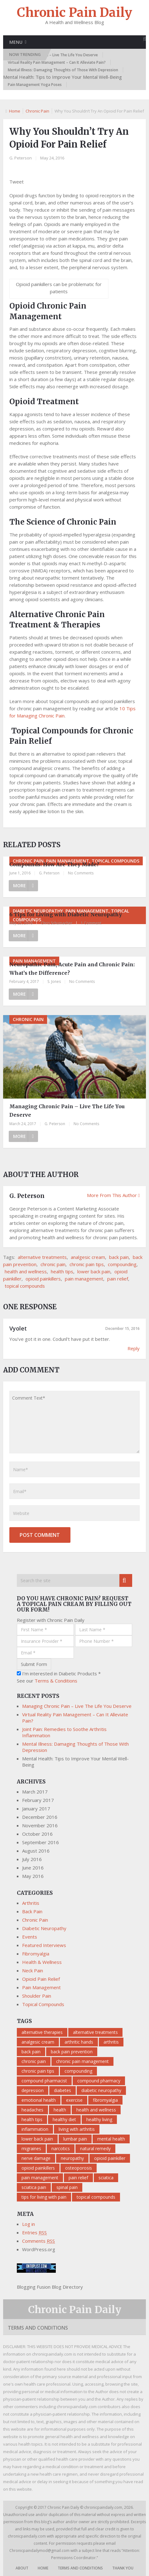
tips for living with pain (44, 2197)
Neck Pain (32, 1970)
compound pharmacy (98, 2081)
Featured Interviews (44, 1945)
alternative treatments (42, 1257)
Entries (34, 2232)
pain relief (117, 1278)
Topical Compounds (43, 2004)
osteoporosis (78, 2168)
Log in (28, 2224)
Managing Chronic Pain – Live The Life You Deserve (53, 55)
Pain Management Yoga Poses (35, 84)
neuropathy (72, 2158)
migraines (31, 2148)
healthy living (99, 2119)
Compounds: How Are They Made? (54, 864)
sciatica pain (34, 2187)
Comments (38, 2241)
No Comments (81, 873)
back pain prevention (72, 2052)
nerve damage (36, 2158)
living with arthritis (77, 2129)
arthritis (111, 2042)
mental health (111, 2139)
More (23, 885)
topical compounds (25, 1286)
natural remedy (95, 2148)
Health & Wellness (42, 1962)
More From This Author (113, 1195)
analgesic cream (88, 1257)
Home (14, 111)
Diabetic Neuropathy (44, 1928)
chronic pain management (82, 2061)
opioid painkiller (109, 2158)
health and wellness (26, 1271)
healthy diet (64, 2119)
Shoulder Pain (36, 1996)
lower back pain (93, 1271)
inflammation (35, 2129)
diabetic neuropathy (101, 2090)
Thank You (122, 2568)
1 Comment (91, 923)
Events (29, 1937)
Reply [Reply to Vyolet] (133, 1348)
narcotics (60, 2148)
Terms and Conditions (38, 2327)
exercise (74, 2100)
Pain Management (41, 1987)
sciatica (106, 2178)
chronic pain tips (87, 1264)
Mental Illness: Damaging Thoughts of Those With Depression (63, 70)
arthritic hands (79, 2042)
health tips (62, 1271)
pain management (84, 1278)
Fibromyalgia (35, 1953)
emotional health (39, 2100)
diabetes (62, 2090)
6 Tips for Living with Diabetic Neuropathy (65, 914)
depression (33, 2090)
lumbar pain (75, 2139)
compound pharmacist (44, 2081)
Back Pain (32, 1911)
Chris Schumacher (56, 923)
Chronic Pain (37, 111)
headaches (32, 2110)
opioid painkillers (43, 1278)
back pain (119, 1257)
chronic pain (53, 1264)
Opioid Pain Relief (41, 1979)
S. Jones (54, 981)
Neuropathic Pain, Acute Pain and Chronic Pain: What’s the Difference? (72, 968)
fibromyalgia (105, 2100)
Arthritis (30, 1903)
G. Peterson (20, 158)
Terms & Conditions (56, 1681)
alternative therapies (42, 2032)
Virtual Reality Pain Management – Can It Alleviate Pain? (57, 62)
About (22, 2568)
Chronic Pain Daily (74, 12)
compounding (122, 1264)
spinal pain (67, 2187)
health (60, 2110)
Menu (15, 42)
